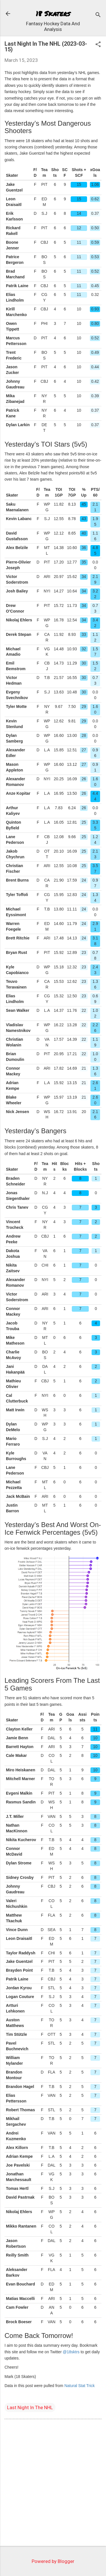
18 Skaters (53, 13)
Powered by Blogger (53, 2561)
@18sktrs (71, 2352)
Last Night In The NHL (30, 2407)
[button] (98, 45)
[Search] (98, 15)
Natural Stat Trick (79, 2385)
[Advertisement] (53, 2483)
